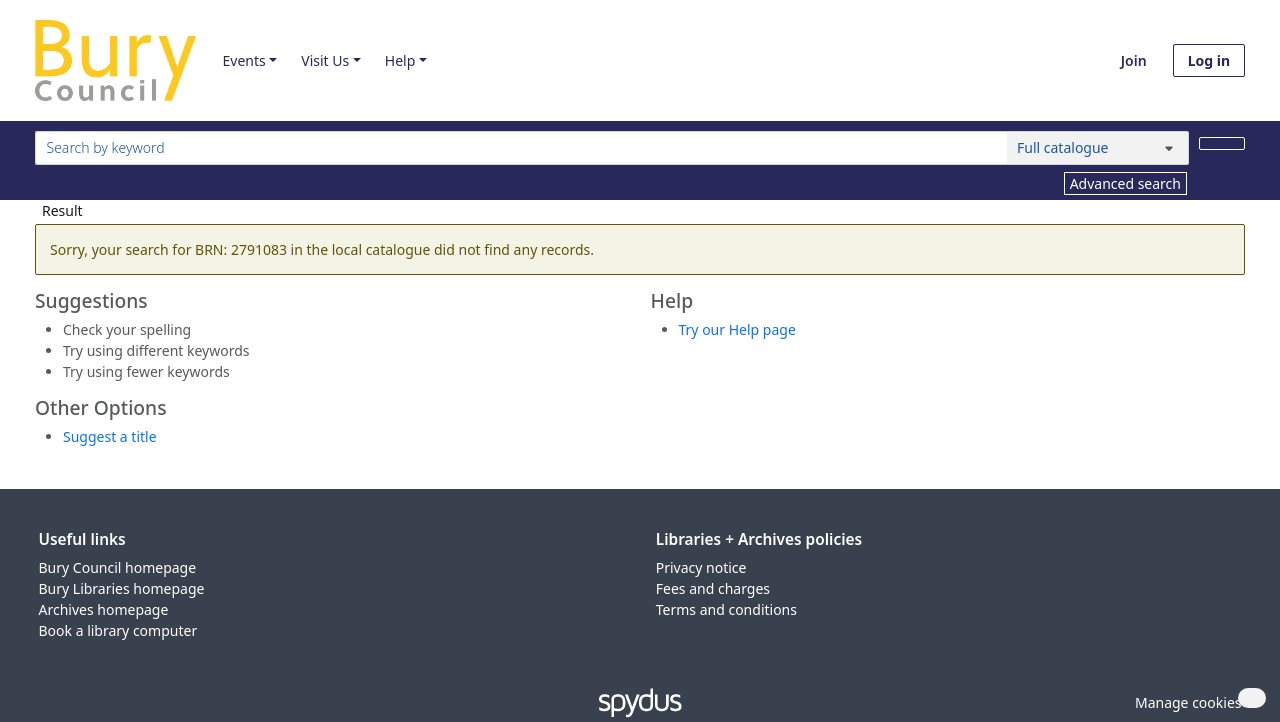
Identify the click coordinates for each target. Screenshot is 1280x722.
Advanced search (1125, 183)
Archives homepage (104, 609)
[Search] (1222, 143)
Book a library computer (118, 630)
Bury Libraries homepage (122, 588)
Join (1134, 60)
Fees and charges (713, 588)
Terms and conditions (726, 609)
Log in (1209, 60)
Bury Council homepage (118, 567)
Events (243, 60)
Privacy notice (701, 567)
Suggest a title (110, 436)
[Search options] (1098, 148)
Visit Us (325, 60)
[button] (1185, 702)
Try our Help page (737, 329)
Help (400, 60)
